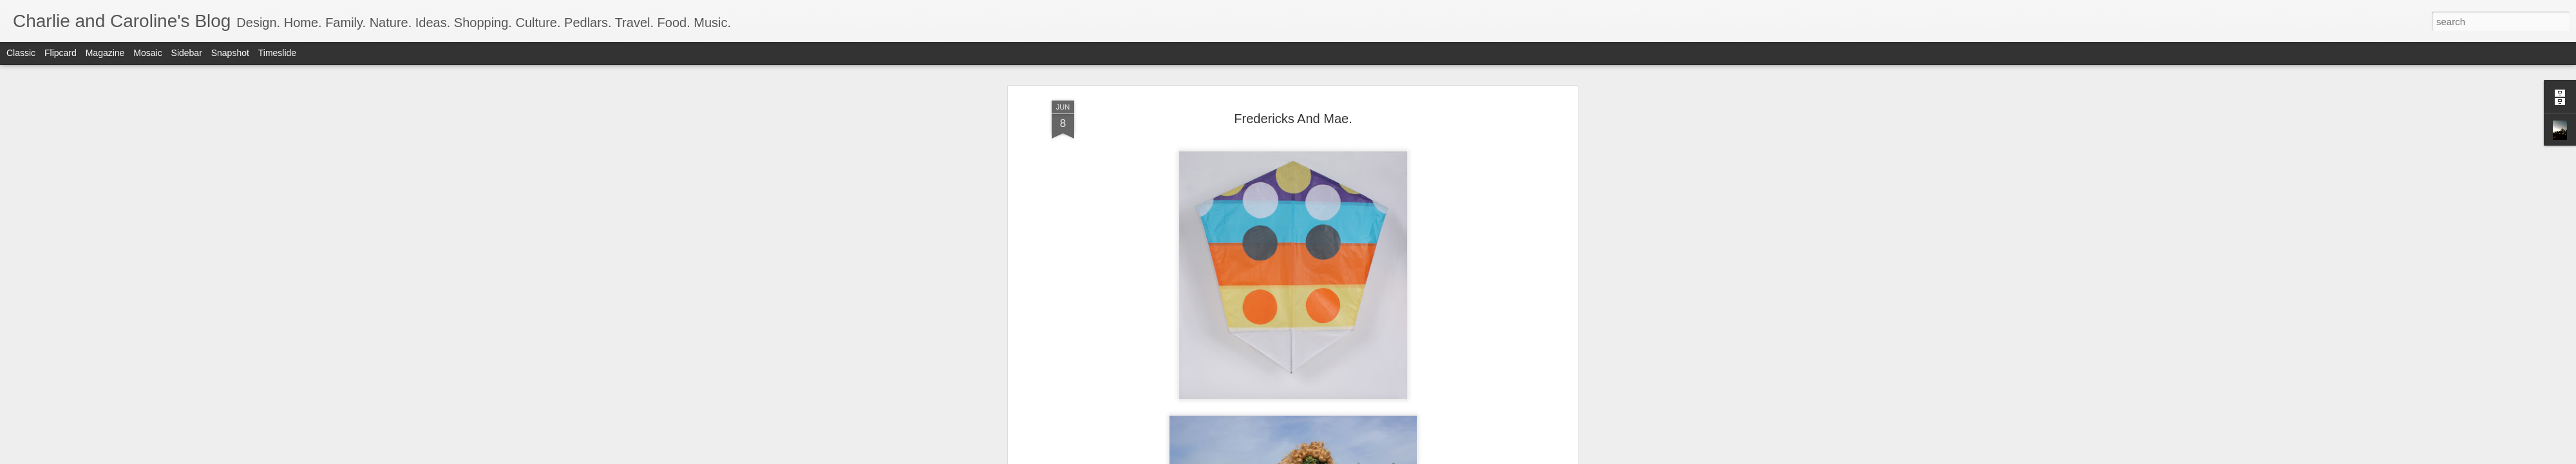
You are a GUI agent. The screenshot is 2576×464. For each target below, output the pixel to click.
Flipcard (60, 53)
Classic (20, 53)
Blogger (1328, 457)
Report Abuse (1366, 457)
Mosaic (147, 53)
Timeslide (277, 53)
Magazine (105, 53)
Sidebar (186, 53)
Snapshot (230, 53)
